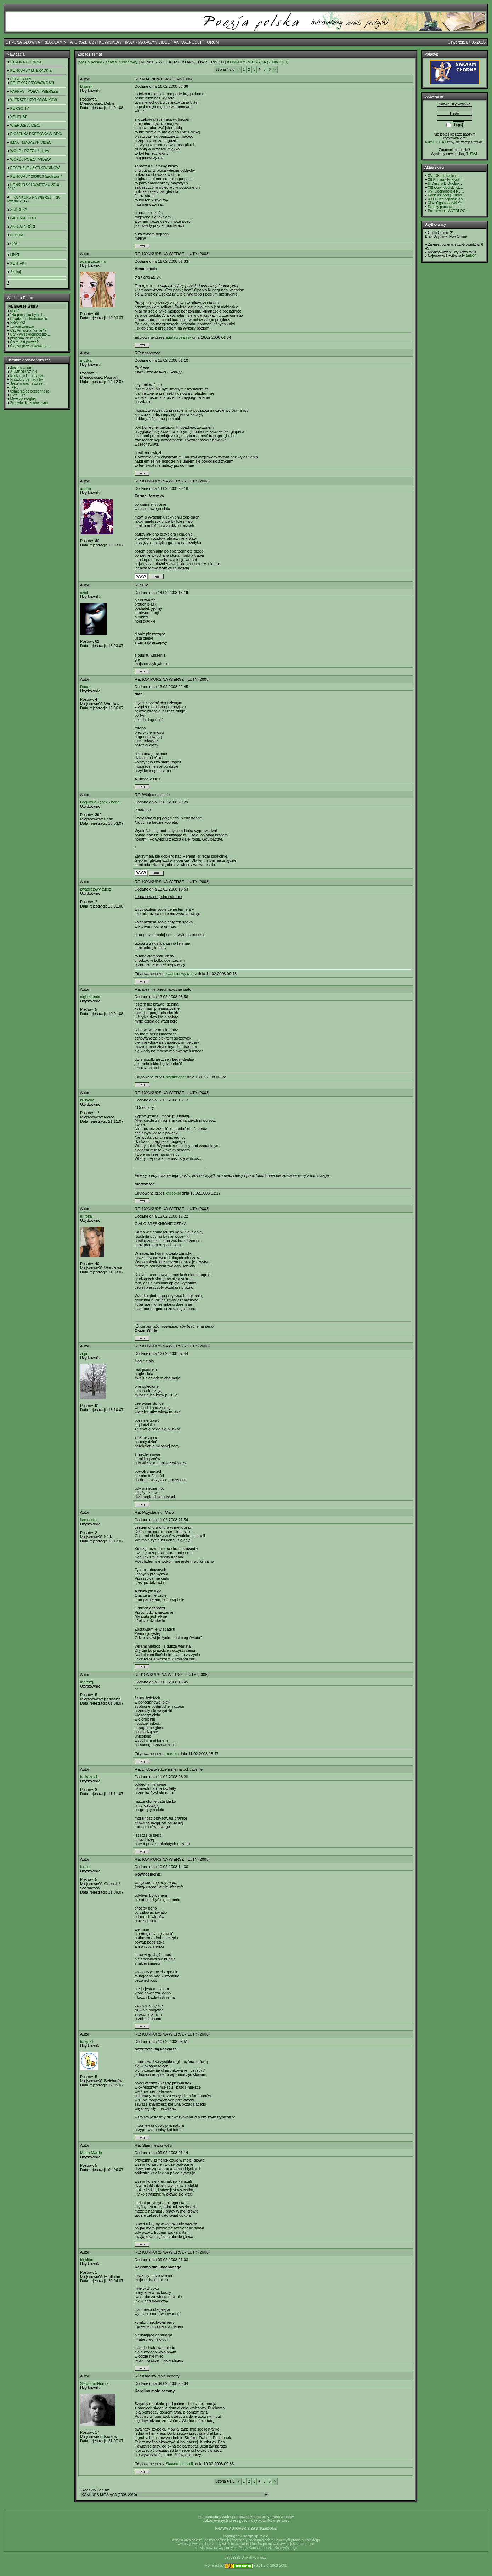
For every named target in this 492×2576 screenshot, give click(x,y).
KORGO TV (19, 108)
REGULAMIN (54, 42)
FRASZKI (17, 323)
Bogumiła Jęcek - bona (100, 802)
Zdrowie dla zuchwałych (29, 403)
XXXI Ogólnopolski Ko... (447, 199)
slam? (15, 311)
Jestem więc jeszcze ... (28, 383)
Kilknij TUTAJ (435, 142)
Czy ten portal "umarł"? (28, 330)
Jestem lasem (21, 368)
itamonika (88, 1520)
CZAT (14, 244)
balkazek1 (89, 1777)
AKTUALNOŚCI (187, 42)
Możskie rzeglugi (23, 399)
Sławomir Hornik (94, 2383)
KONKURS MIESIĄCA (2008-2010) (257, 62)
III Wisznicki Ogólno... (445, 183)
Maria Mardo (91, 2153)
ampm (85, 488)
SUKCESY (18, 210)
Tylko (14, 387)
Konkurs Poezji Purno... (446, 195)
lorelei (85, 1867)
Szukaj (15, 272)
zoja (83, 1353)
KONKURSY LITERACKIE (31, 71)
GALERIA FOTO (23, 218)
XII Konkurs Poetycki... (446, 180)
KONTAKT (18, 263)
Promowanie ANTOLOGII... (449, 211)
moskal (86, 360)
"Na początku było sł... (27, 315)
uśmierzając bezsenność (29, 391)
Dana (84, 687)
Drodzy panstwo (440, 207)
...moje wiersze (22, 326)
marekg (86, 1682)
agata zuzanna (93, 261)
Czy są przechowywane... (30, 346)
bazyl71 (87, 2041)
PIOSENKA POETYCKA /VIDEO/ (36, 134)
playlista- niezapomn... (28, 338)
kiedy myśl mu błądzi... (28, 376)
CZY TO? (17, 395)
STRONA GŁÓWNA (23, 42)
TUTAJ (471, 154)
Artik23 (470, 256)
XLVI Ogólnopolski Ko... (446, 203)
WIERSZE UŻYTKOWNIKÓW (95, 42)
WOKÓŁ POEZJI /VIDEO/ (30, 159)
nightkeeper (90, 997)
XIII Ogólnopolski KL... (445, 187)
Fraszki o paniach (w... (27, 380)
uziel (84, 592)
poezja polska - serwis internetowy (108, 62)
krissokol (87, 1100)
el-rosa (86, 1216)
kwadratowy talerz (95, 889)
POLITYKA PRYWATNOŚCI (32, 83)
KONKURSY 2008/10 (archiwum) (36, 176)
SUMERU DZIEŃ (23, 372)
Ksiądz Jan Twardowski (28, 319)
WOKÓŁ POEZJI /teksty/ (29, 151)
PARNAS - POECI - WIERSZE (34, 91)
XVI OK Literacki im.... (445, 176)
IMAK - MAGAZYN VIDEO (147, 42)
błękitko (86, 2259)
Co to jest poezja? (24, 342)
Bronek (86, 86)
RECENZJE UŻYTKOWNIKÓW (35, 168)
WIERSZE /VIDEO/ (25, 125)
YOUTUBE (18, 117)
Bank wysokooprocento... (30, 334)
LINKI (14, 255)
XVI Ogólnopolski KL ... (446, 191)
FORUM (212, 42)
